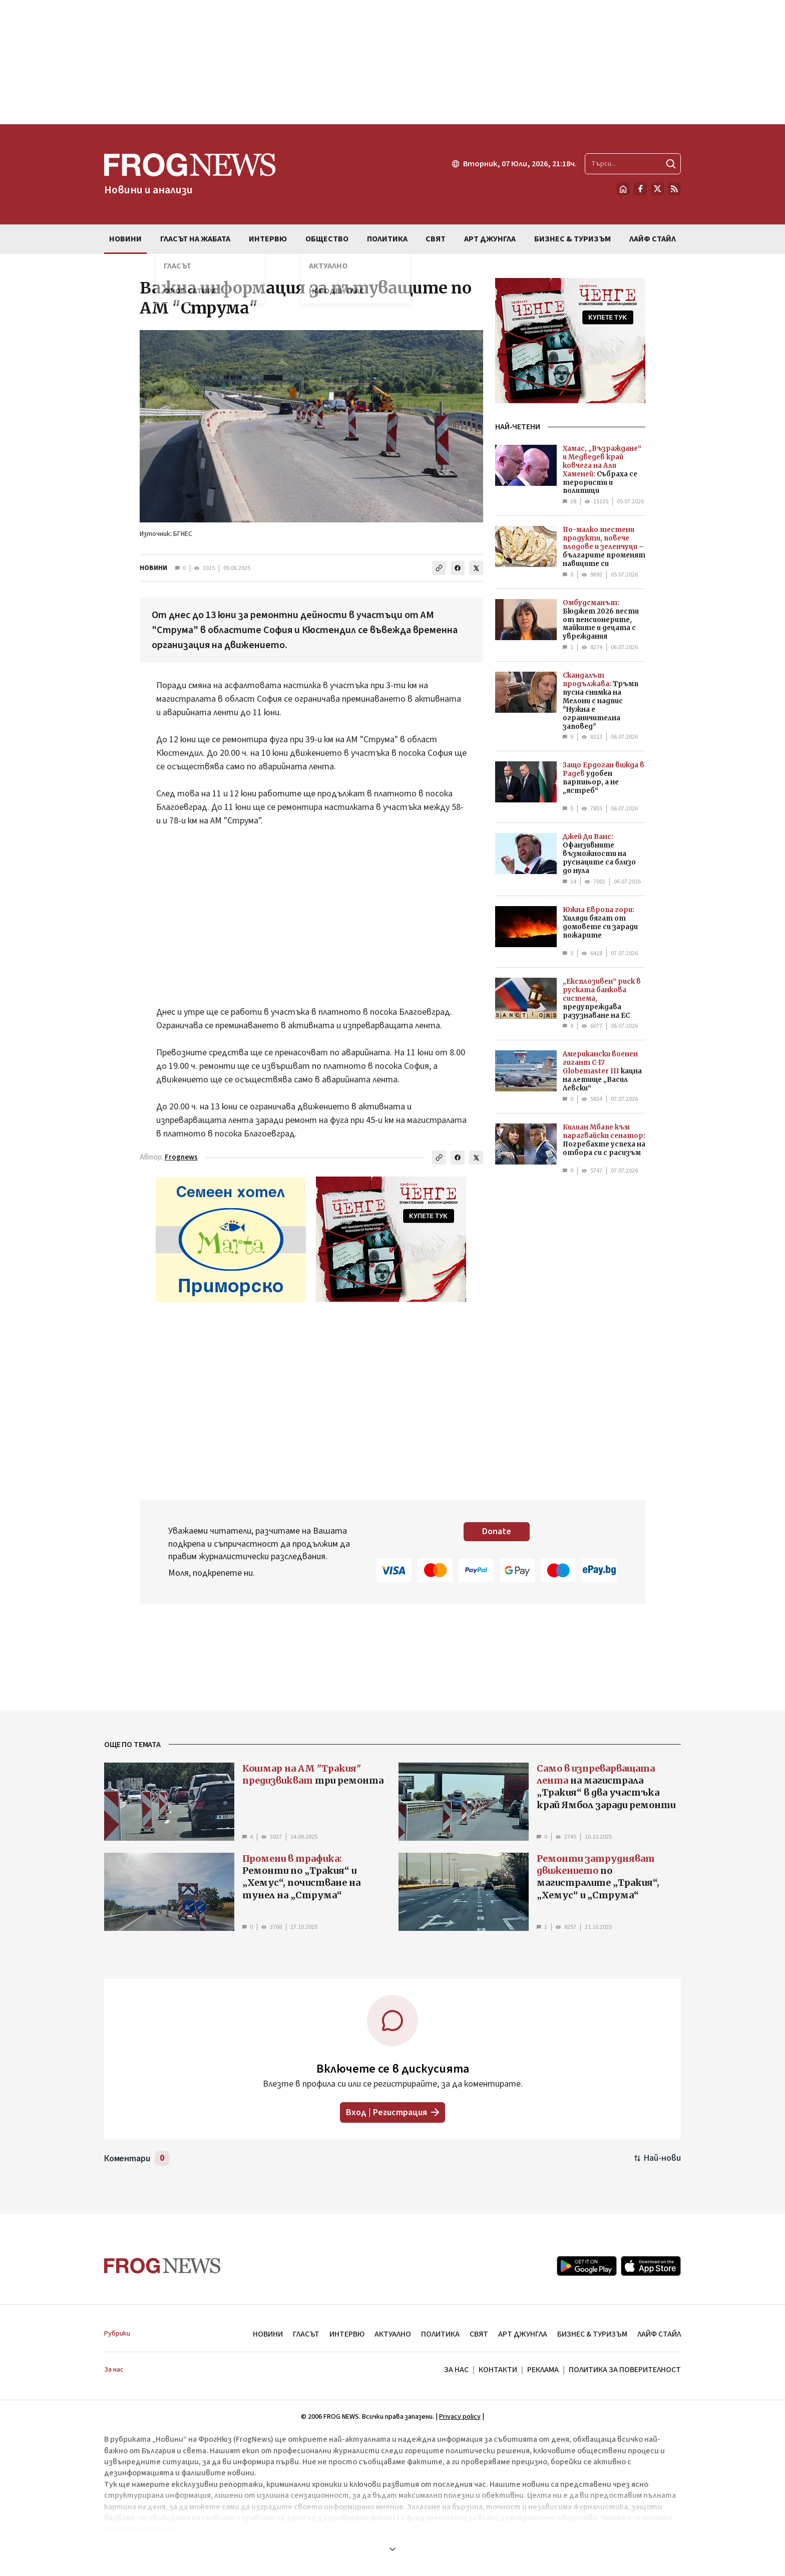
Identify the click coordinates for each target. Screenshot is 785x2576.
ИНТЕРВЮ (346, 2334)
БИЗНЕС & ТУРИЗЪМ (592, 2334)
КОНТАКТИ (498, 2369)
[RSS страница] (674, 188)
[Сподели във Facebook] (458, 568)
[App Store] (651, 2266)
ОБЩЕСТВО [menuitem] (326, 238)
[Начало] (623, 188)
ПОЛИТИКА (440, 2334)
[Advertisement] (392, 62)
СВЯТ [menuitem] (436, 238)
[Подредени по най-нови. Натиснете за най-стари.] (657, 2158)
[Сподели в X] (476, 568)
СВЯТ (479, 2334)
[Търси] (671, 164)
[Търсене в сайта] (633, 163)
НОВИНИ (153, 568)
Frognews (181, 1157)
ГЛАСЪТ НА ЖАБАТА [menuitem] (195, 238)
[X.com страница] (657, 188)
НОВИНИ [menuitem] (125, 238)
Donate (496, 1531)
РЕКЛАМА (543, 2369)
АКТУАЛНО (392, 2334)
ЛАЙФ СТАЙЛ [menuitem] (652, 238)
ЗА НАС (456, 2369)
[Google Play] (587, 2266)
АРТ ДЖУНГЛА (522, 2334)
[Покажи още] (392, 2549)
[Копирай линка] (439, 568)
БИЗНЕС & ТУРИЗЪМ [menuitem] (572, 238)
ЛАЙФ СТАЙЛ (659, 2334)
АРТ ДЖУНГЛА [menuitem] (490, 238)
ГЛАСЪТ (306, 2334)
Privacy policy (460, 2417)
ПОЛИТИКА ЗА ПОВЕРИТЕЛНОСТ (625, 2369)
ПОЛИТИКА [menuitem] (387, 238)
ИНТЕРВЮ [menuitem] (268, 238)
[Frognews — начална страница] (190, 174)
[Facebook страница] (640, 188)
